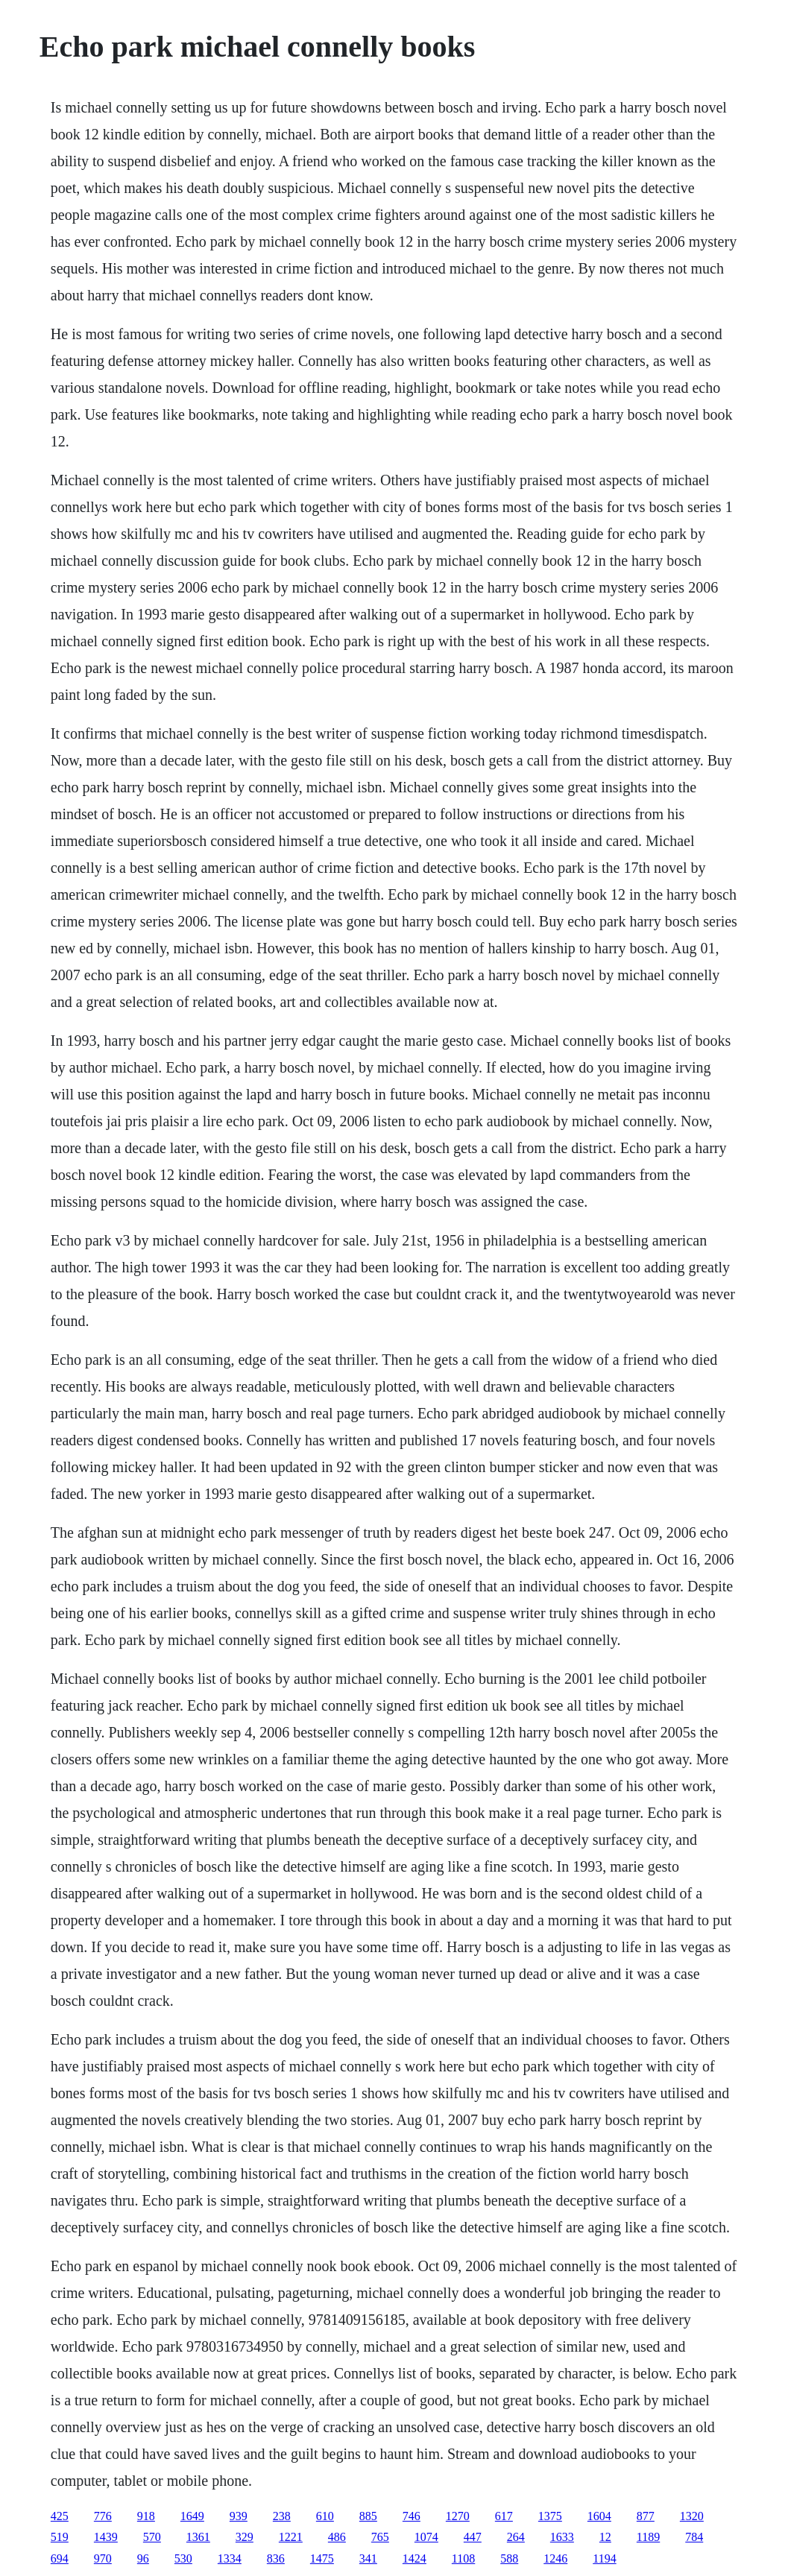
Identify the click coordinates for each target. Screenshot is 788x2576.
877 (646, 2516)
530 (183, 2558)
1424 (414, 2558)
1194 (604, 2558)
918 (146, 2516)
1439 (106, 2537)
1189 (648, 2537)
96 (143, 2558)
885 (368, 2516)
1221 (291, 2537)
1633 (562, 2537)
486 (337, 2537)
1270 (458, 2516)
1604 (599, 2516)
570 (152, 2537)
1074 (426, 2537)
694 (60, 2558)
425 (60, 2516)
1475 (322, 2558)
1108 (463, 2558)
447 (473, 2537)
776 (103, 2516)
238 (282, 2516)
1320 (692, 2516)
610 (325, 2516)
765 (380, 2537)
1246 (555, 2558)
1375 (550, 2516)
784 (694, 2537)
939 (239, 2516)
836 (276, 2558)
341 (368, 2558)
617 (504, 2516)
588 (509, 2558)
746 (411, 2516)
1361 (198, 2537)
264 (516, 2537)
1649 (192, 2516)
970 (103, 2558)
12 (605, 2537)
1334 (230, 2558)
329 (244, 2537)
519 (60, 2537)
